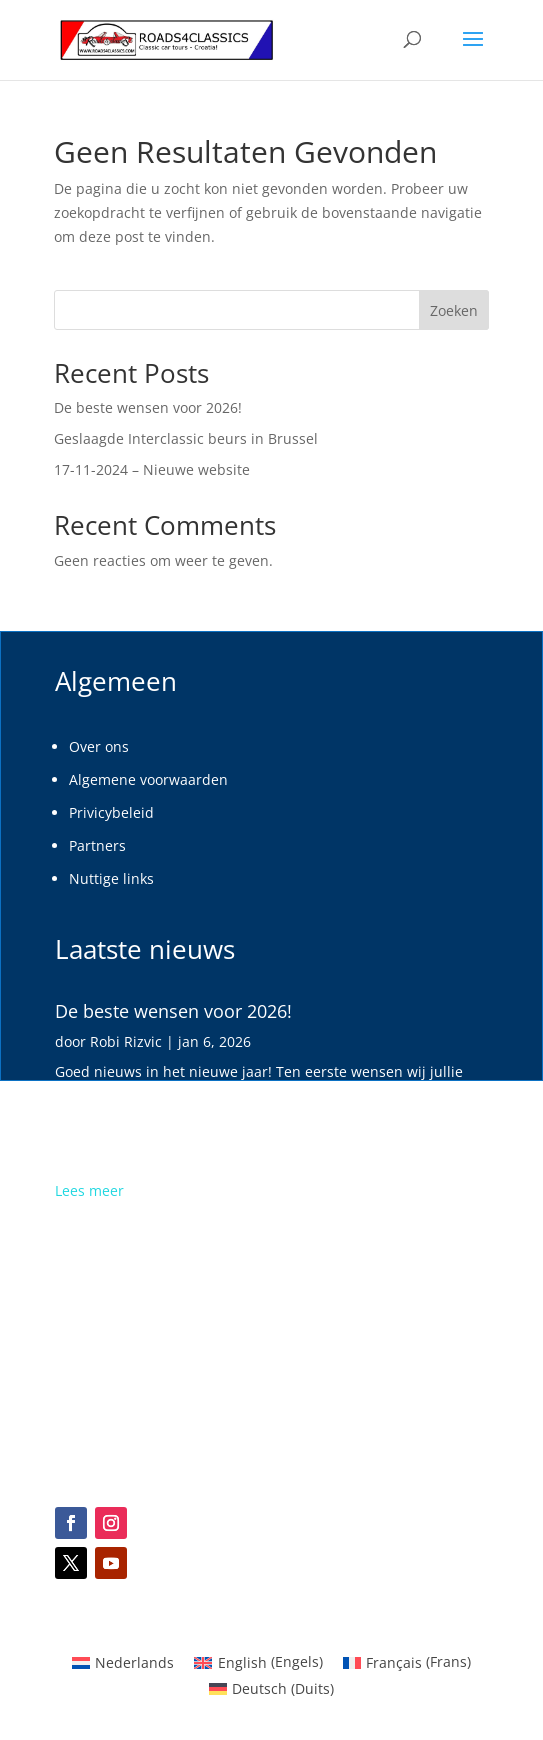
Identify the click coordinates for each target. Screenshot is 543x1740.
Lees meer (89, 1190)
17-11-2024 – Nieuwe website (152, 469)
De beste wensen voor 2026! (148, 407)
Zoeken (454, 310)
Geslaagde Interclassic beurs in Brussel (186, 438)
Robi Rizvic (126, 1041)
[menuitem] (272, 1689)
